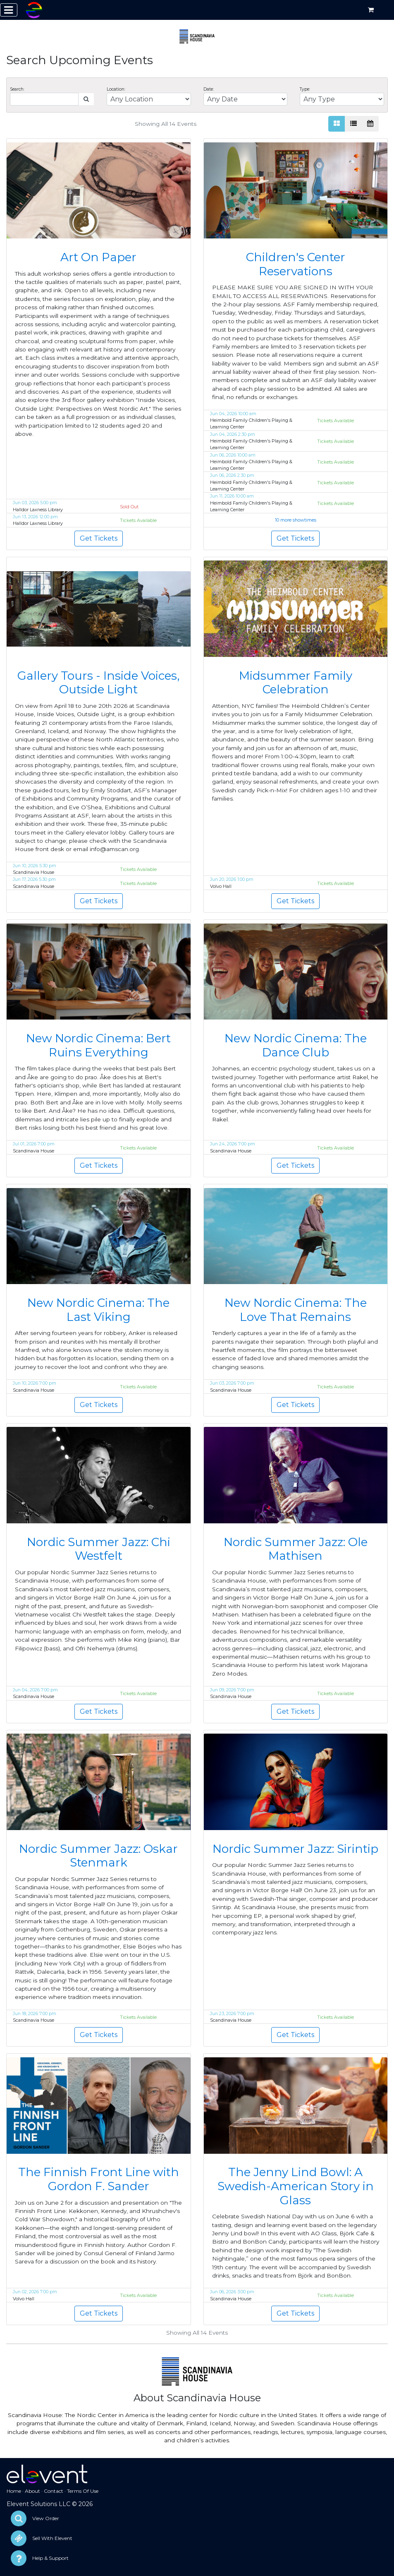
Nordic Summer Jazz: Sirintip (295, 1849)
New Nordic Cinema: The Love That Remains (295, 1310)
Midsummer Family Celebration (295, 683)
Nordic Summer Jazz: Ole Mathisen (296, 1549)
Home (14, 2491)
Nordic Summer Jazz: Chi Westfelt (98, 1549)
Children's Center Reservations (295, 264)
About (32, 2491)
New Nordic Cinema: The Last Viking (98, 1310)
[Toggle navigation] (8, 10)
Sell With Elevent (52, 2538)
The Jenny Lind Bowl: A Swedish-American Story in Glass (295, 2186)
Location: (116, 89)
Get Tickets (98, 538)
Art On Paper (98, 257)
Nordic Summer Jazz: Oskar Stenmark (98, 1856)
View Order (45, 2518)
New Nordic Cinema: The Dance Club (295, 1045)
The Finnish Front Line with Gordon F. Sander (98, 2179)
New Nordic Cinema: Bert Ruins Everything (98, 1045)
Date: (208, 89)
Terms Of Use (82, 2491)
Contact (53, 2491)
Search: (17, 89)
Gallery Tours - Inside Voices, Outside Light (98, 683)
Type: (305, 89)
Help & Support (50, 2558)
